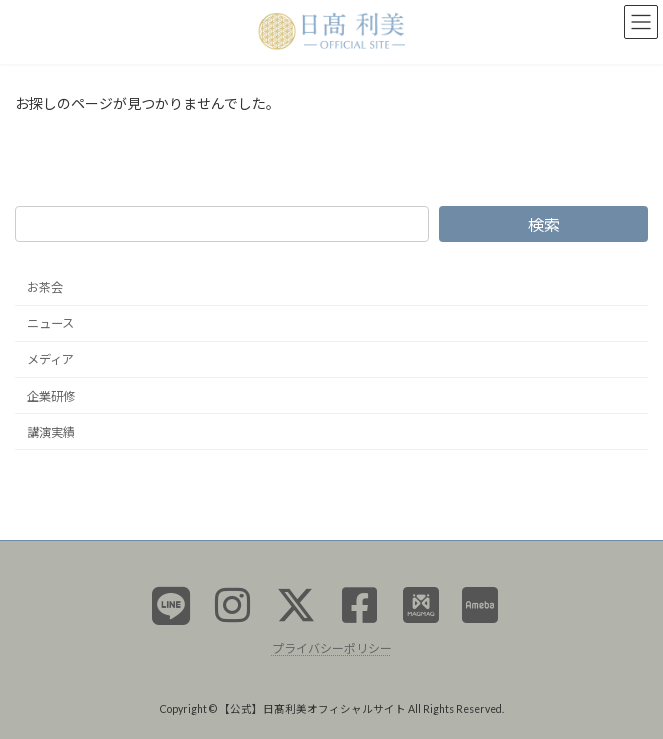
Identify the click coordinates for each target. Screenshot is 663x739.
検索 (544, 223)
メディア (50, 359)
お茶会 (45, 287)
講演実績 (51, 431)
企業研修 (51, 395)
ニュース (50, 323)
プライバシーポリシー (332, 647)
